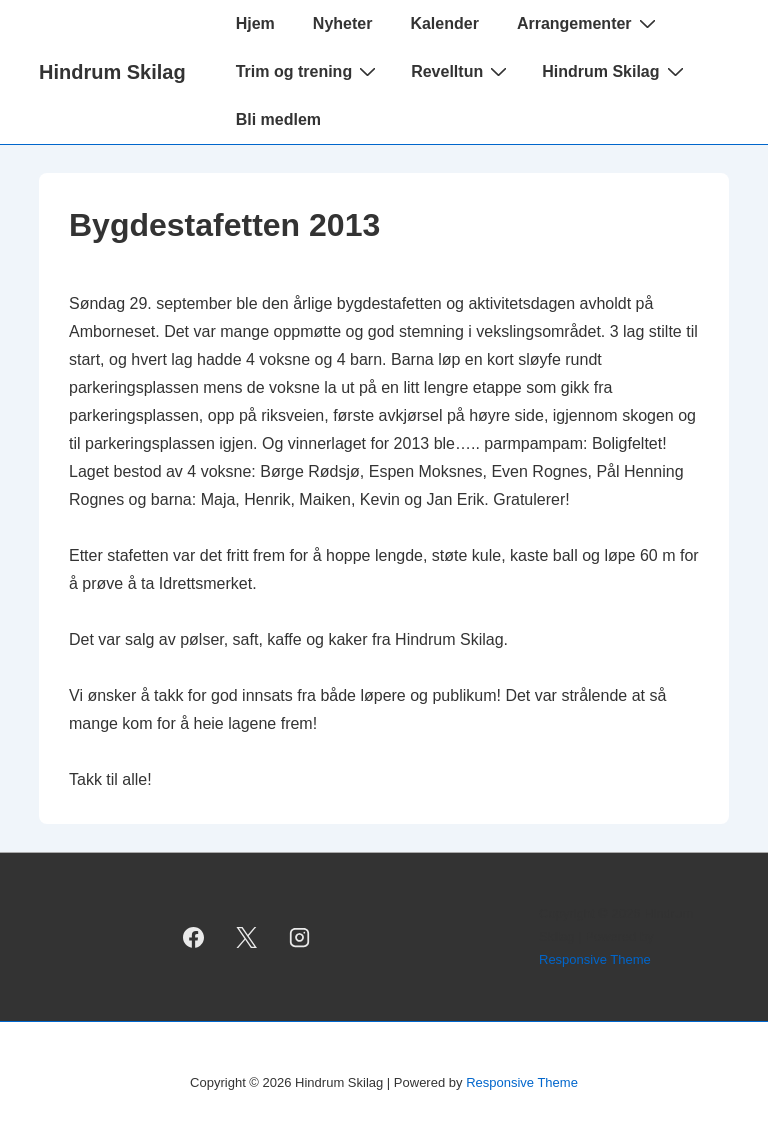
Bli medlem (278, 119)
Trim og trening (308, 71)
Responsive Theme (595, 959)
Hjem (255, 23)
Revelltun (461, 71)
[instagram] (299, 937)
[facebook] (194, 937)
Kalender (444, 23)
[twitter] (247, 937)
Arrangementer (589, 23)
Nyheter (343, 23)
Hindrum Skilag (112, 72)
